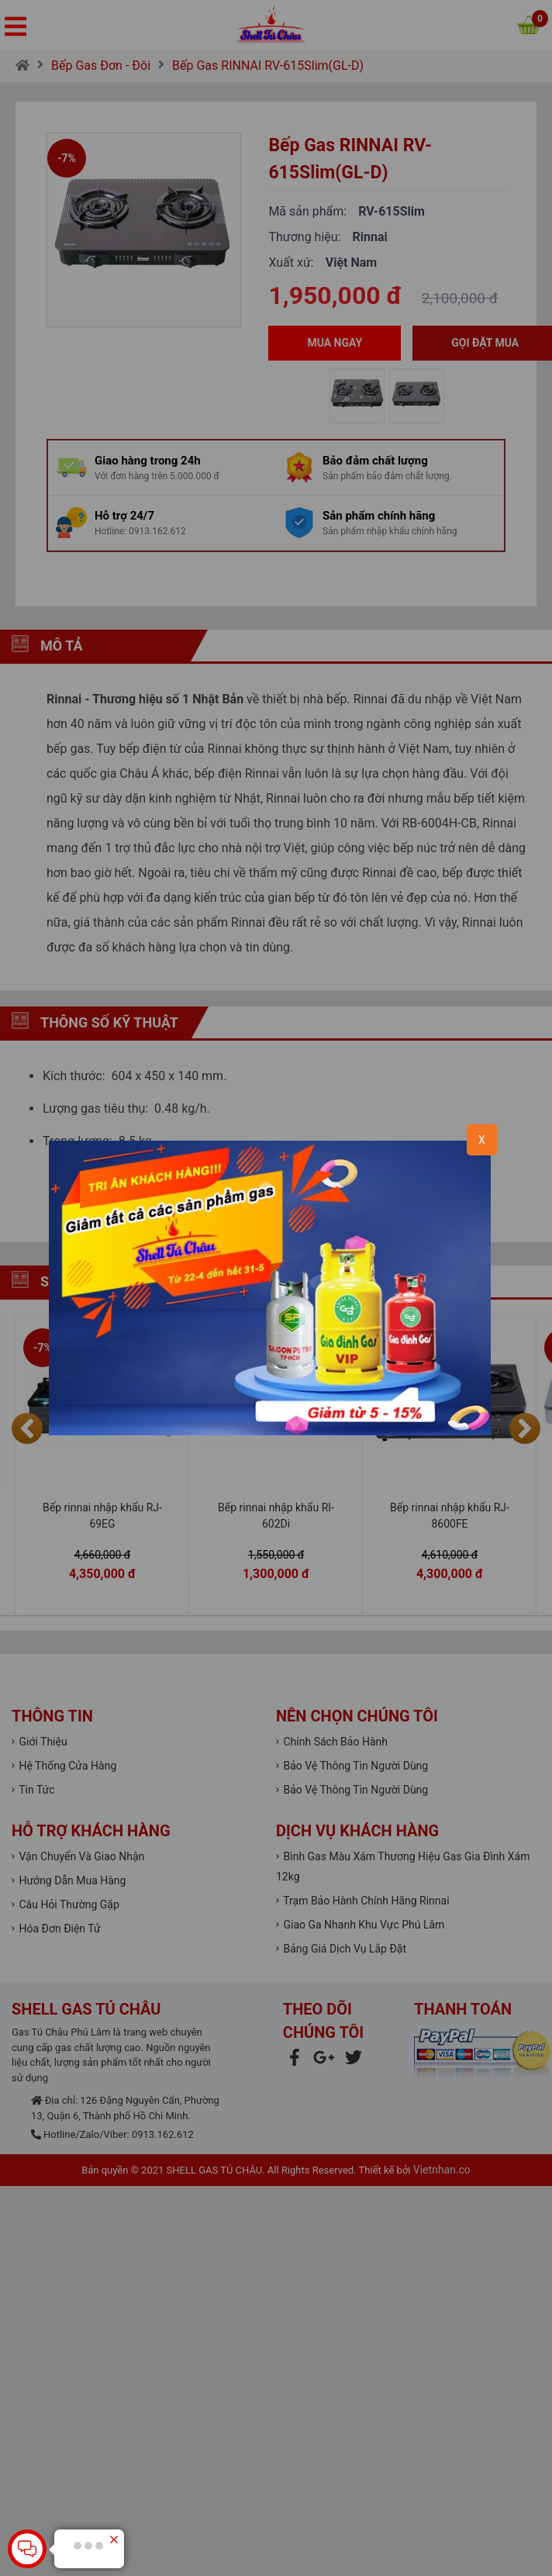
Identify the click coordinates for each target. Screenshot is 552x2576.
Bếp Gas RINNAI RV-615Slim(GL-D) (268, 65)
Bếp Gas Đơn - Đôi (100, 65)
